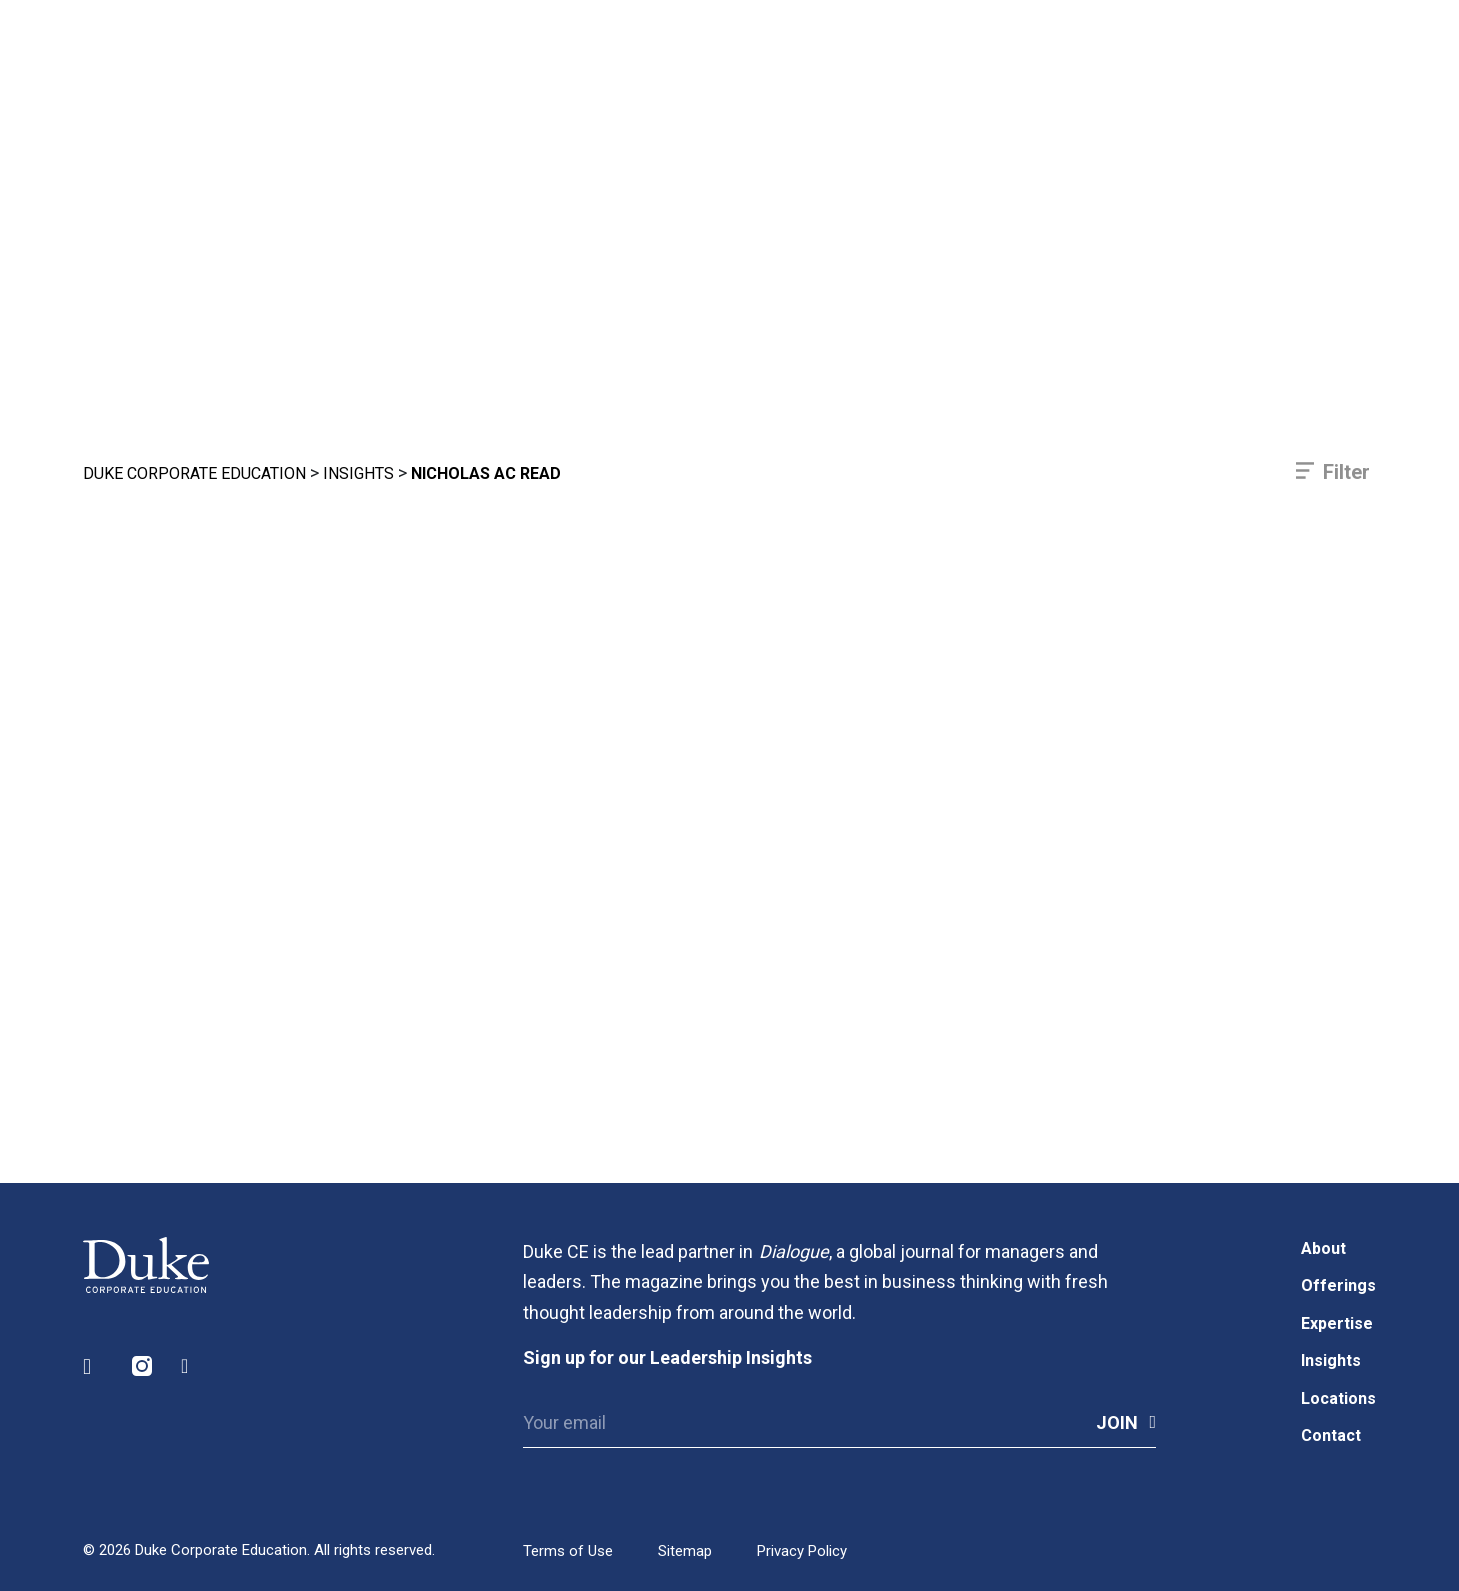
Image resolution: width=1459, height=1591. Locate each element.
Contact (1331, 1435)
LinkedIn (94, 1366)
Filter (1346, 472)
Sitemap (685, 1551)
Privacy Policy (802, 1551)
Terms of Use (568, 1551)
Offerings (1338, 1285)
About (1323, 1248)
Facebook (192, 1366)
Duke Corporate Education (194, 473)
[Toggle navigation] (1334, 90)
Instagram (143, 1366)
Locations (1338, 1398)
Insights (358, 473)
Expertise (1337, 1323)
